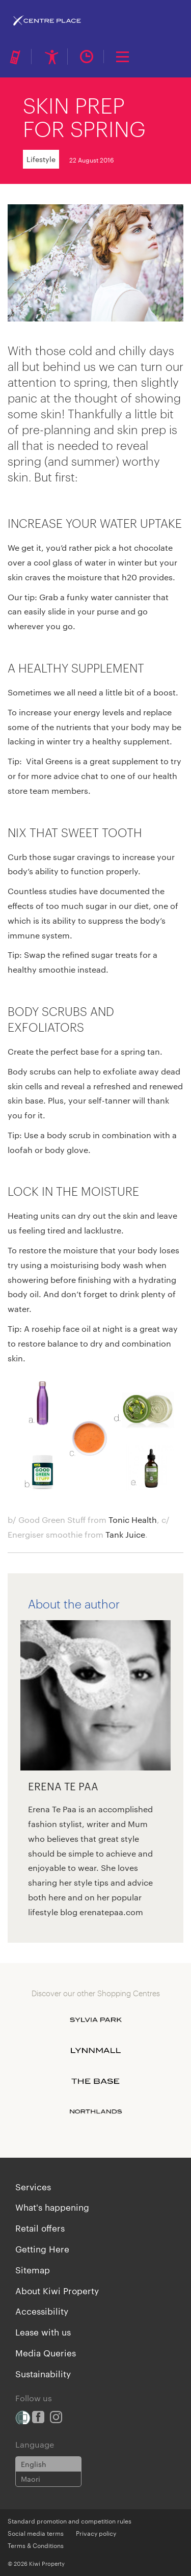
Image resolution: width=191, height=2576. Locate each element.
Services (33, 2186)
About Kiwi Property (57, 2290)
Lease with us (43, 2331)
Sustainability (43, 2373)
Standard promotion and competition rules (69, 2520)
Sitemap (32, 2269)
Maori (30, 2479)
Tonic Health (132, 1519)
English (33, 2464)
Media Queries (45, 2352)
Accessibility (41, 2310)
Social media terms (36, 2532)
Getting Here (42, 2248)
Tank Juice (125, 1534)
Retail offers (40, 2227)
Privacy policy (96, 2532)
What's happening (52, 2207)
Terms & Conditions (36, 2545)
